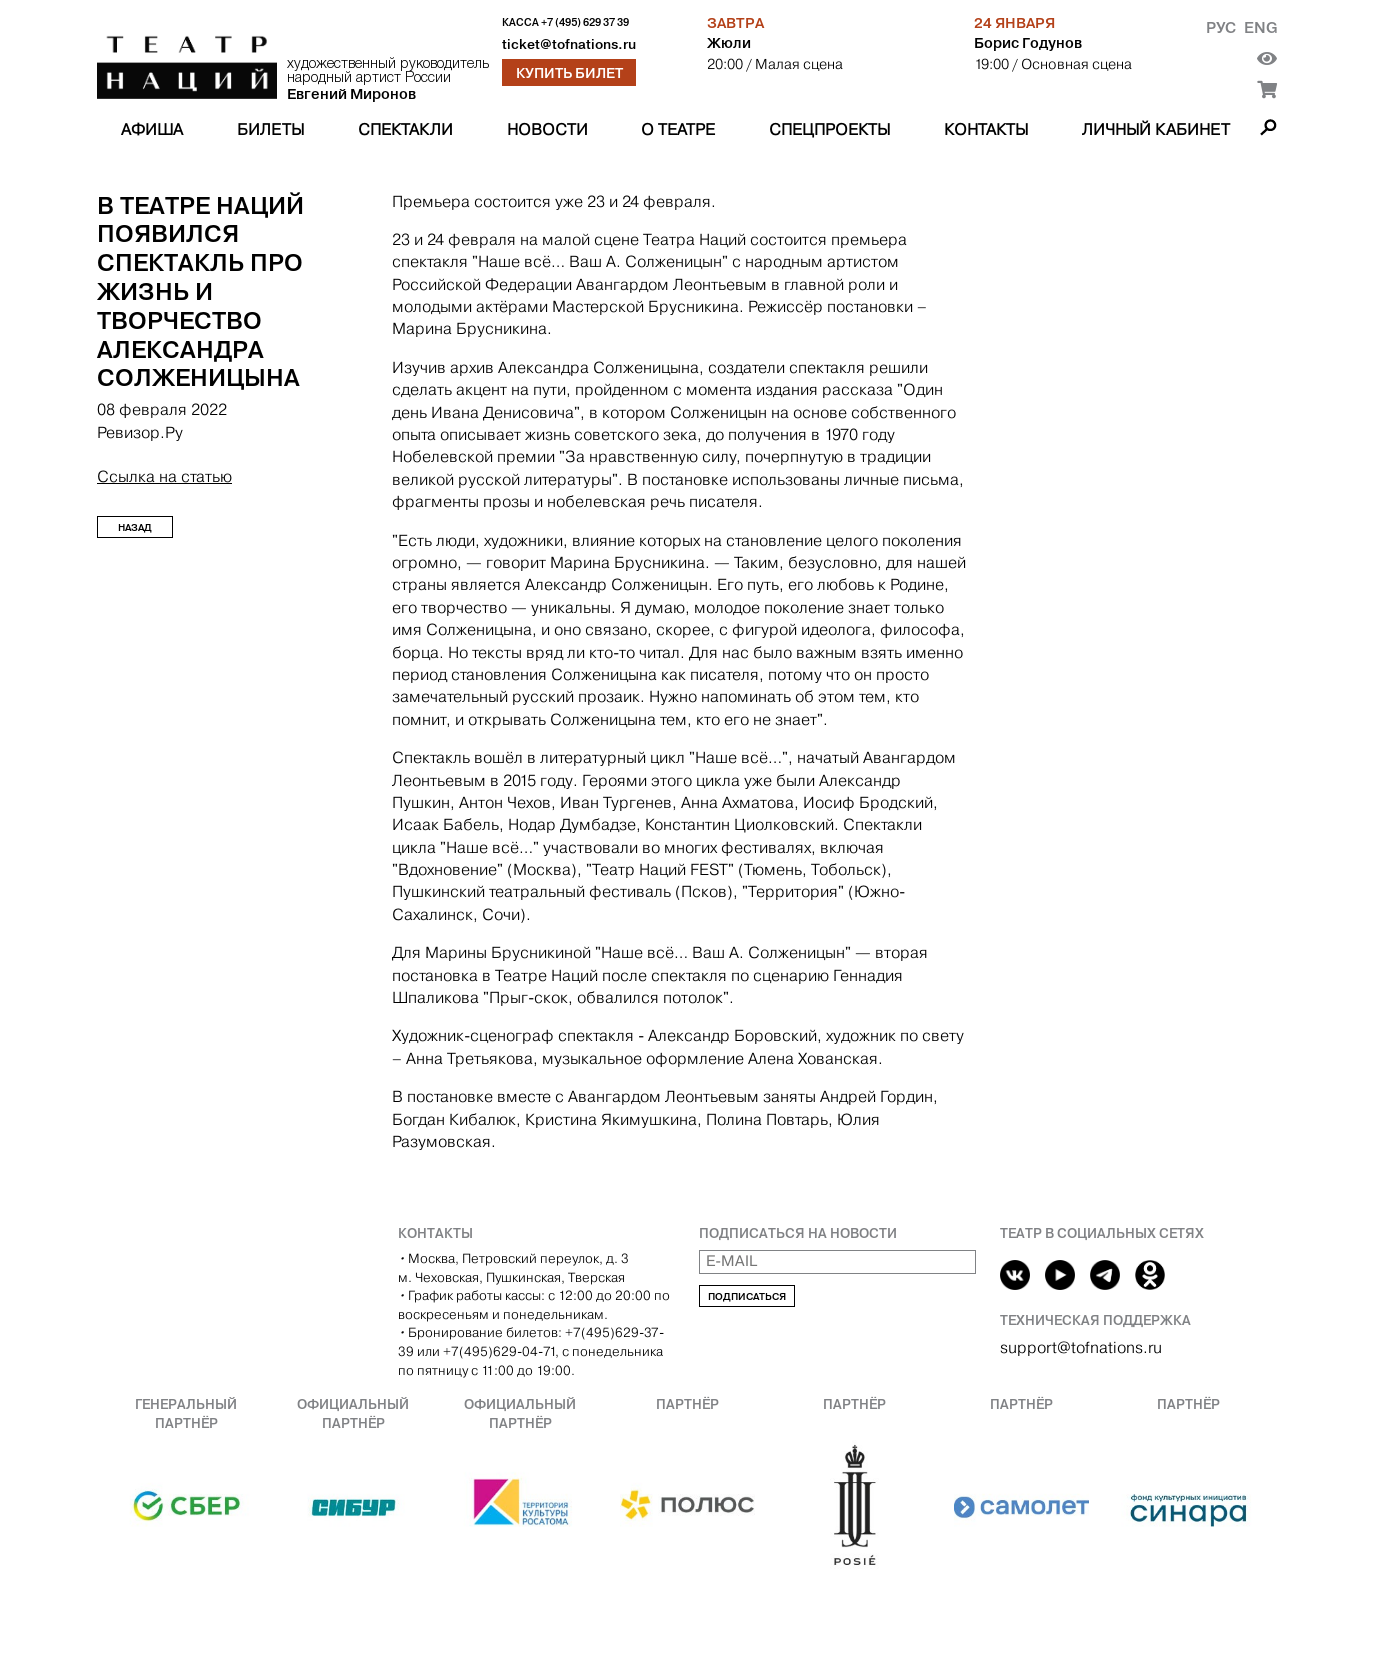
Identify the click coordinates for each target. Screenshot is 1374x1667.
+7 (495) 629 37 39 (585, 22)
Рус (1221, 27)
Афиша (152, 129)
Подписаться (747, 1296)
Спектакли (405, 129)
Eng (1260, 27)
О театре (678, 129)
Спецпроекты (829, 129)
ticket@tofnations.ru (569, 44)
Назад (135, 527)
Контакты (986, 129)
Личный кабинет (1156, 129)
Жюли (729, 43)
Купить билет (569, 73)
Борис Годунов (1028, 43)
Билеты (270, 129)
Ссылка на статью (164, 476)
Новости (547, 129)
